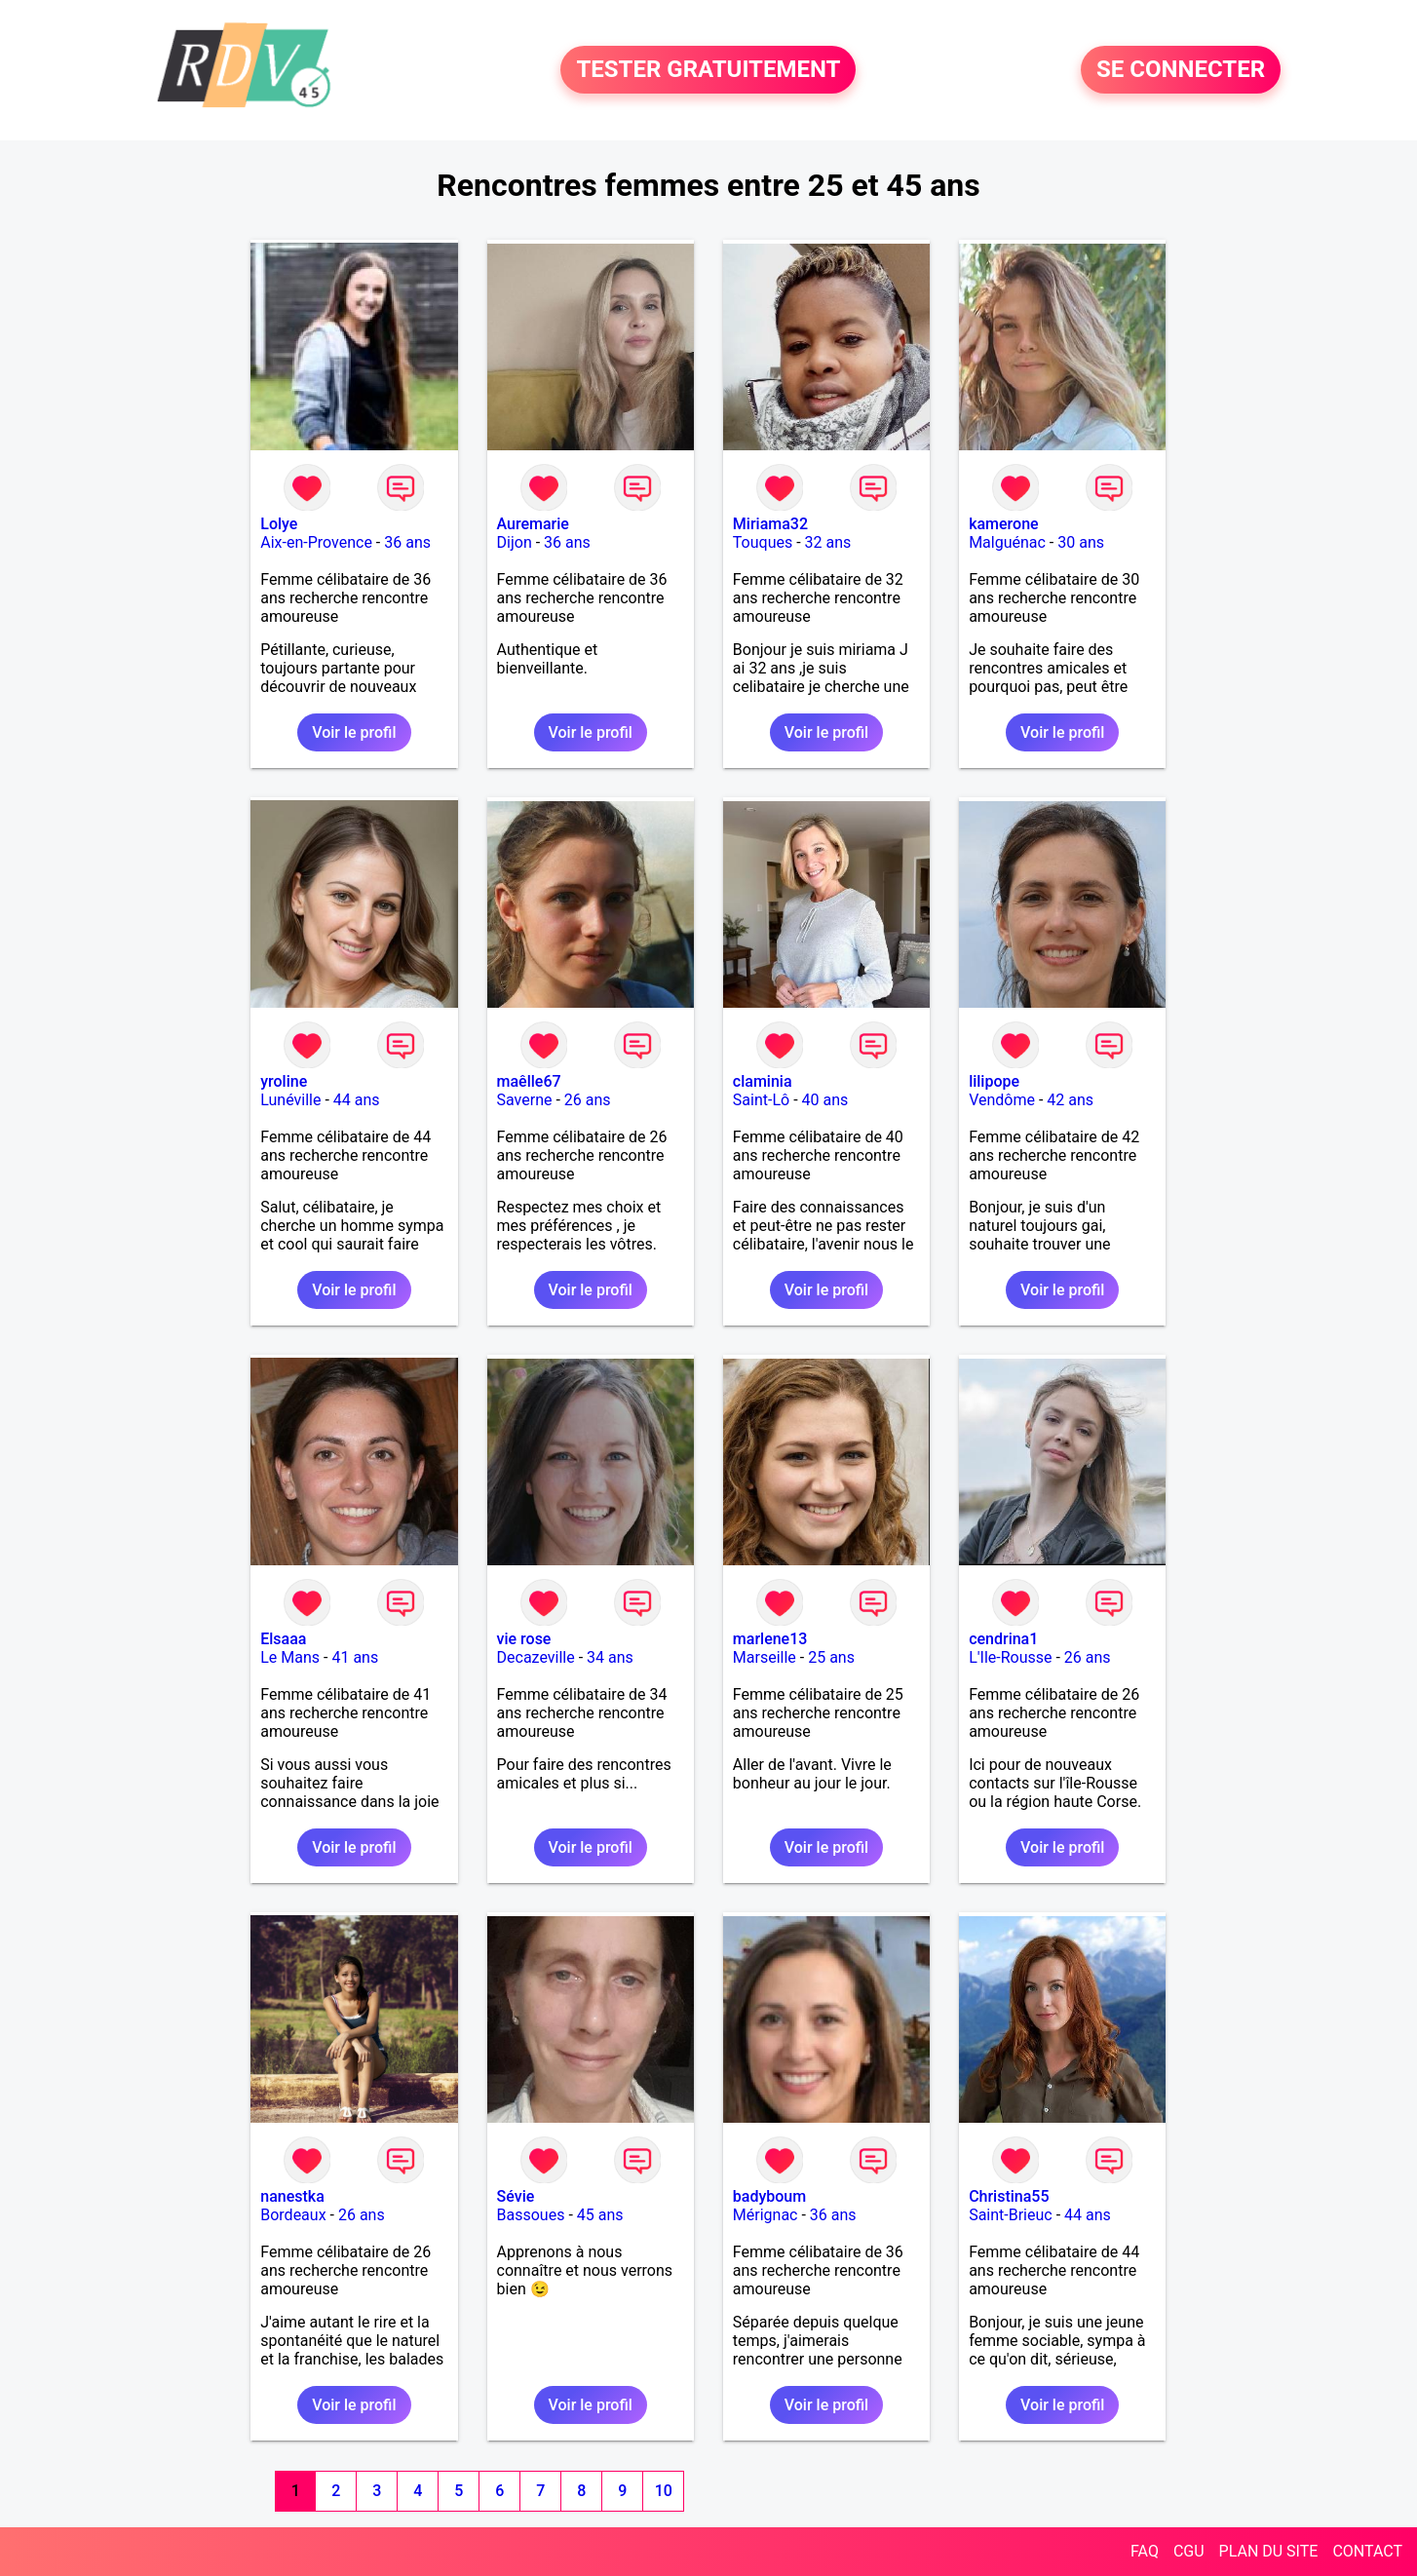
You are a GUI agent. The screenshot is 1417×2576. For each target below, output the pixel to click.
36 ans (407, 542)
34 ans (610, 1657)
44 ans (356, 1100)
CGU (1189, 2551)
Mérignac (765, 2215)
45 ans (600, 2215)
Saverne (525, 1100)
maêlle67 (529, 1081)
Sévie (516, 2196)
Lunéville (290, 1100)
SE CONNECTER (1180, 70)
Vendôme (1002, 1100)
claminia (762, 1081)
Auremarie (533, 524)
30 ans (1080, 542)
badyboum (769, 2196)
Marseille (764, 1657)
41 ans (354, 1657)
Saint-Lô (761, 1100)
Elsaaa (283, 1639)
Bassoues (531, 2215)
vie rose (524, 1639)
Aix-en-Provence (316, 542)
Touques (762, 542)
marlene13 (770, 1639)
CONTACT (1367, 2551)
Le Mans (290, 1657)
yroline (283, 1081)
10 (663, 2490)
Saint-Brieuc (1011, 2215)
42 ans (1070, 1100)
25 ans (831, 1657)
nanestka (292, 2196)
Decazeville (536, 1657)
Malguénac (1007, 542)
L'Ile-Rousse (1010, 1657)
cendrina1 (1003, 1639)
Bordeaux (293, 2215)
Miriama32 (770, 524)
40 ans (825, 1100)
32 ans (828, 542)
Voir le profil (354, 732)
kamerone (1004, 524)
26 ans (587, 1100)
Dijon (514, 542)
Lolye (278, 524)
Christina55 (1009, 2196)
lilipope (994, 1081)
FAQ (1144, 2551)
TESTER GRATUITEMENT (708, 70)
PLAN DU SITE (1269, 2551)
